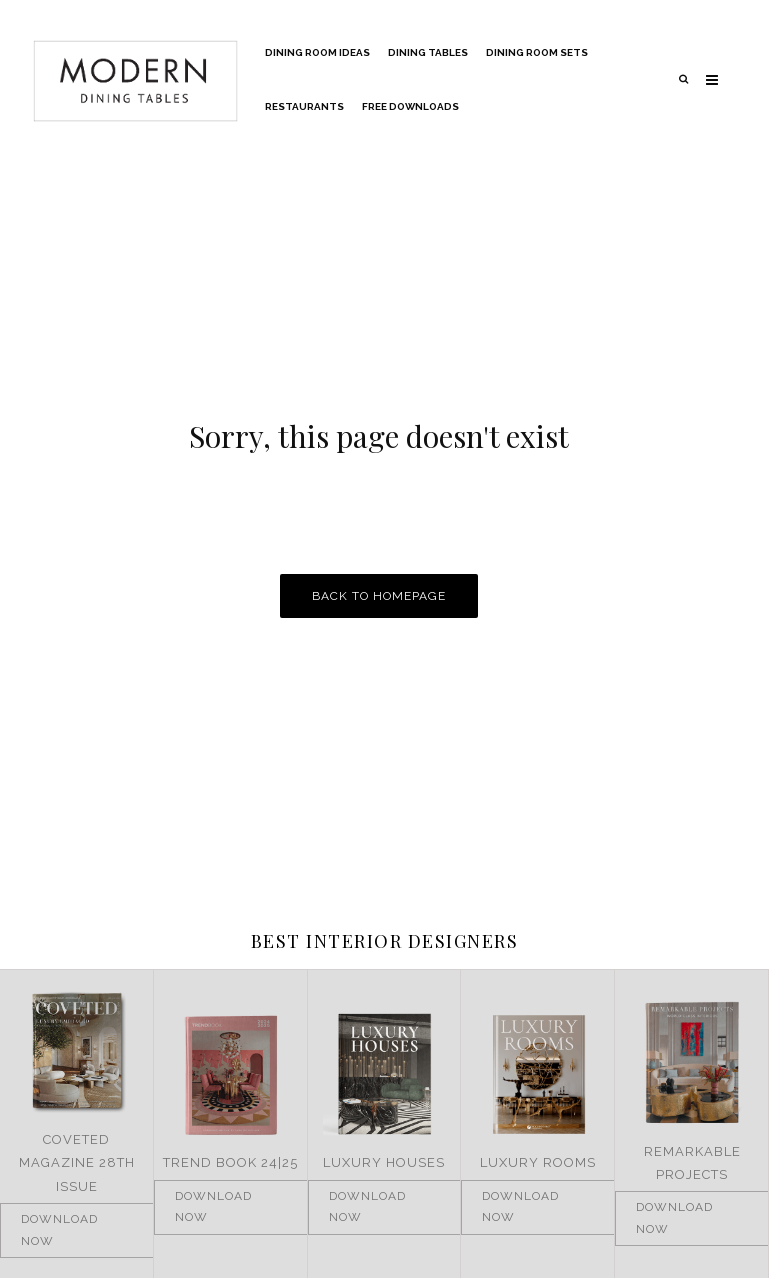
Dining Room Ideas (317, 52)
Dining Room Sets (537, 52)
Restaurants (304, 106)
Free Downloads (410, 106)
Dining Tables (428, 52)
